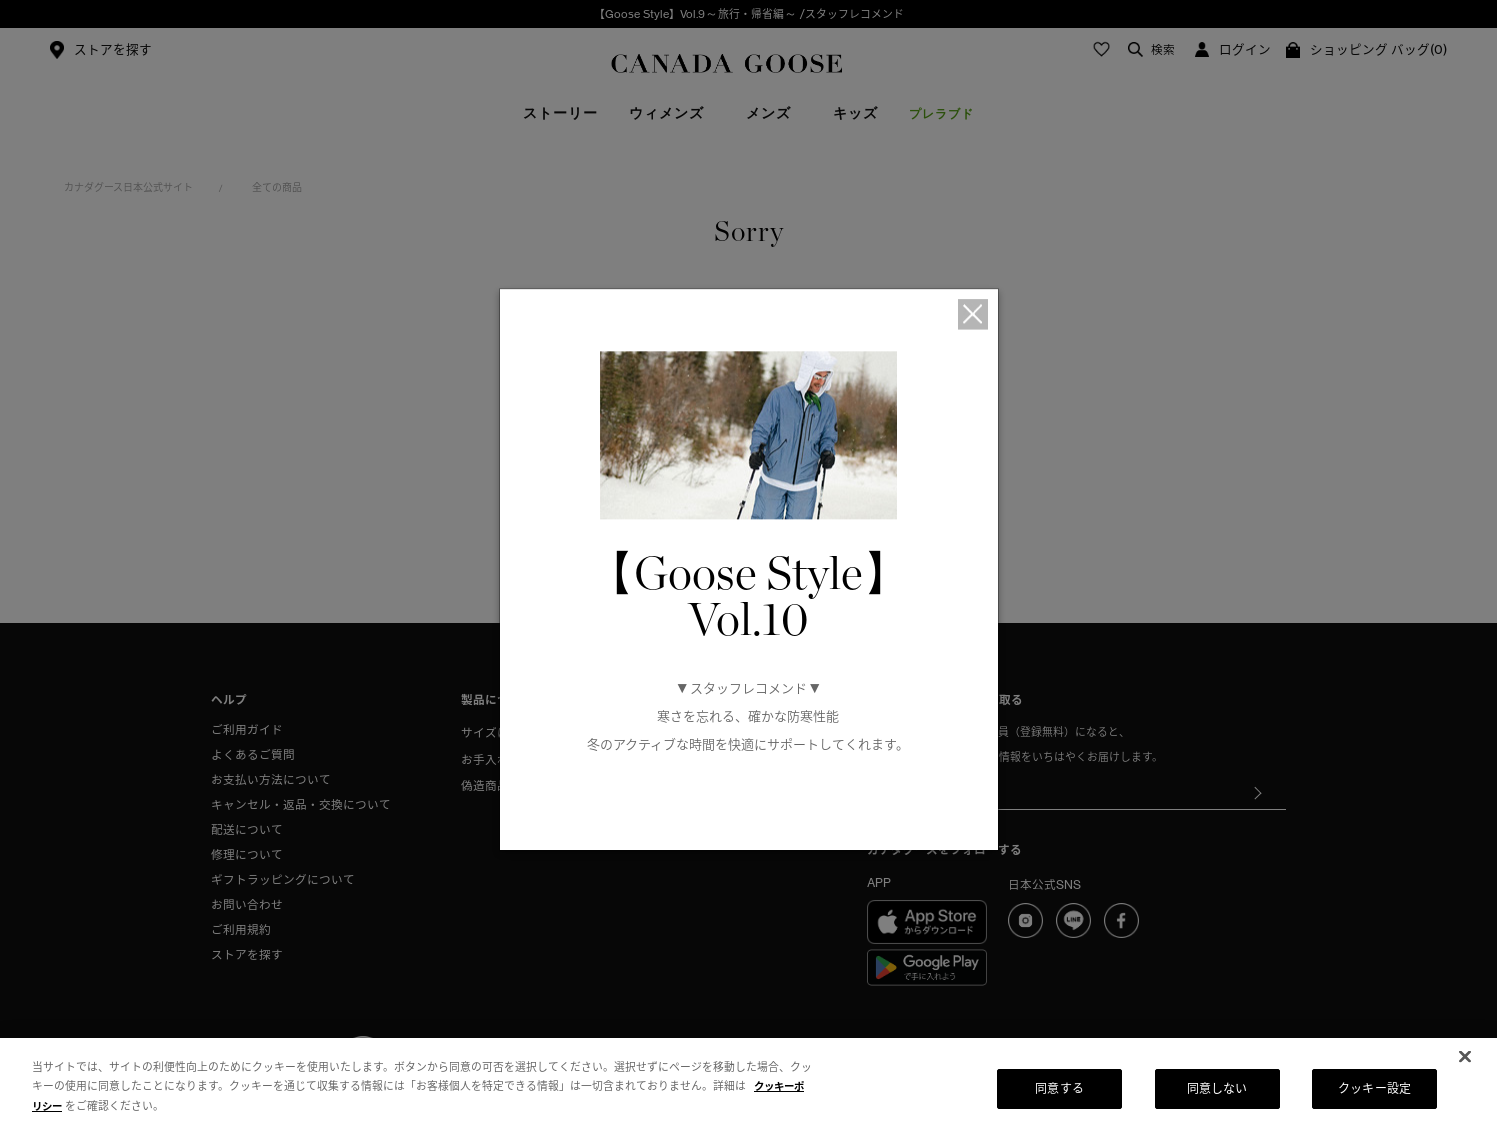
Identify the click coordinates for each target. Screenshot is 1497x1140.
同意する (1059, 1088)
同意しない (1217, 1088)
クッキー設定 (1374, 1088)
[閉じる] (1465, 1057)
